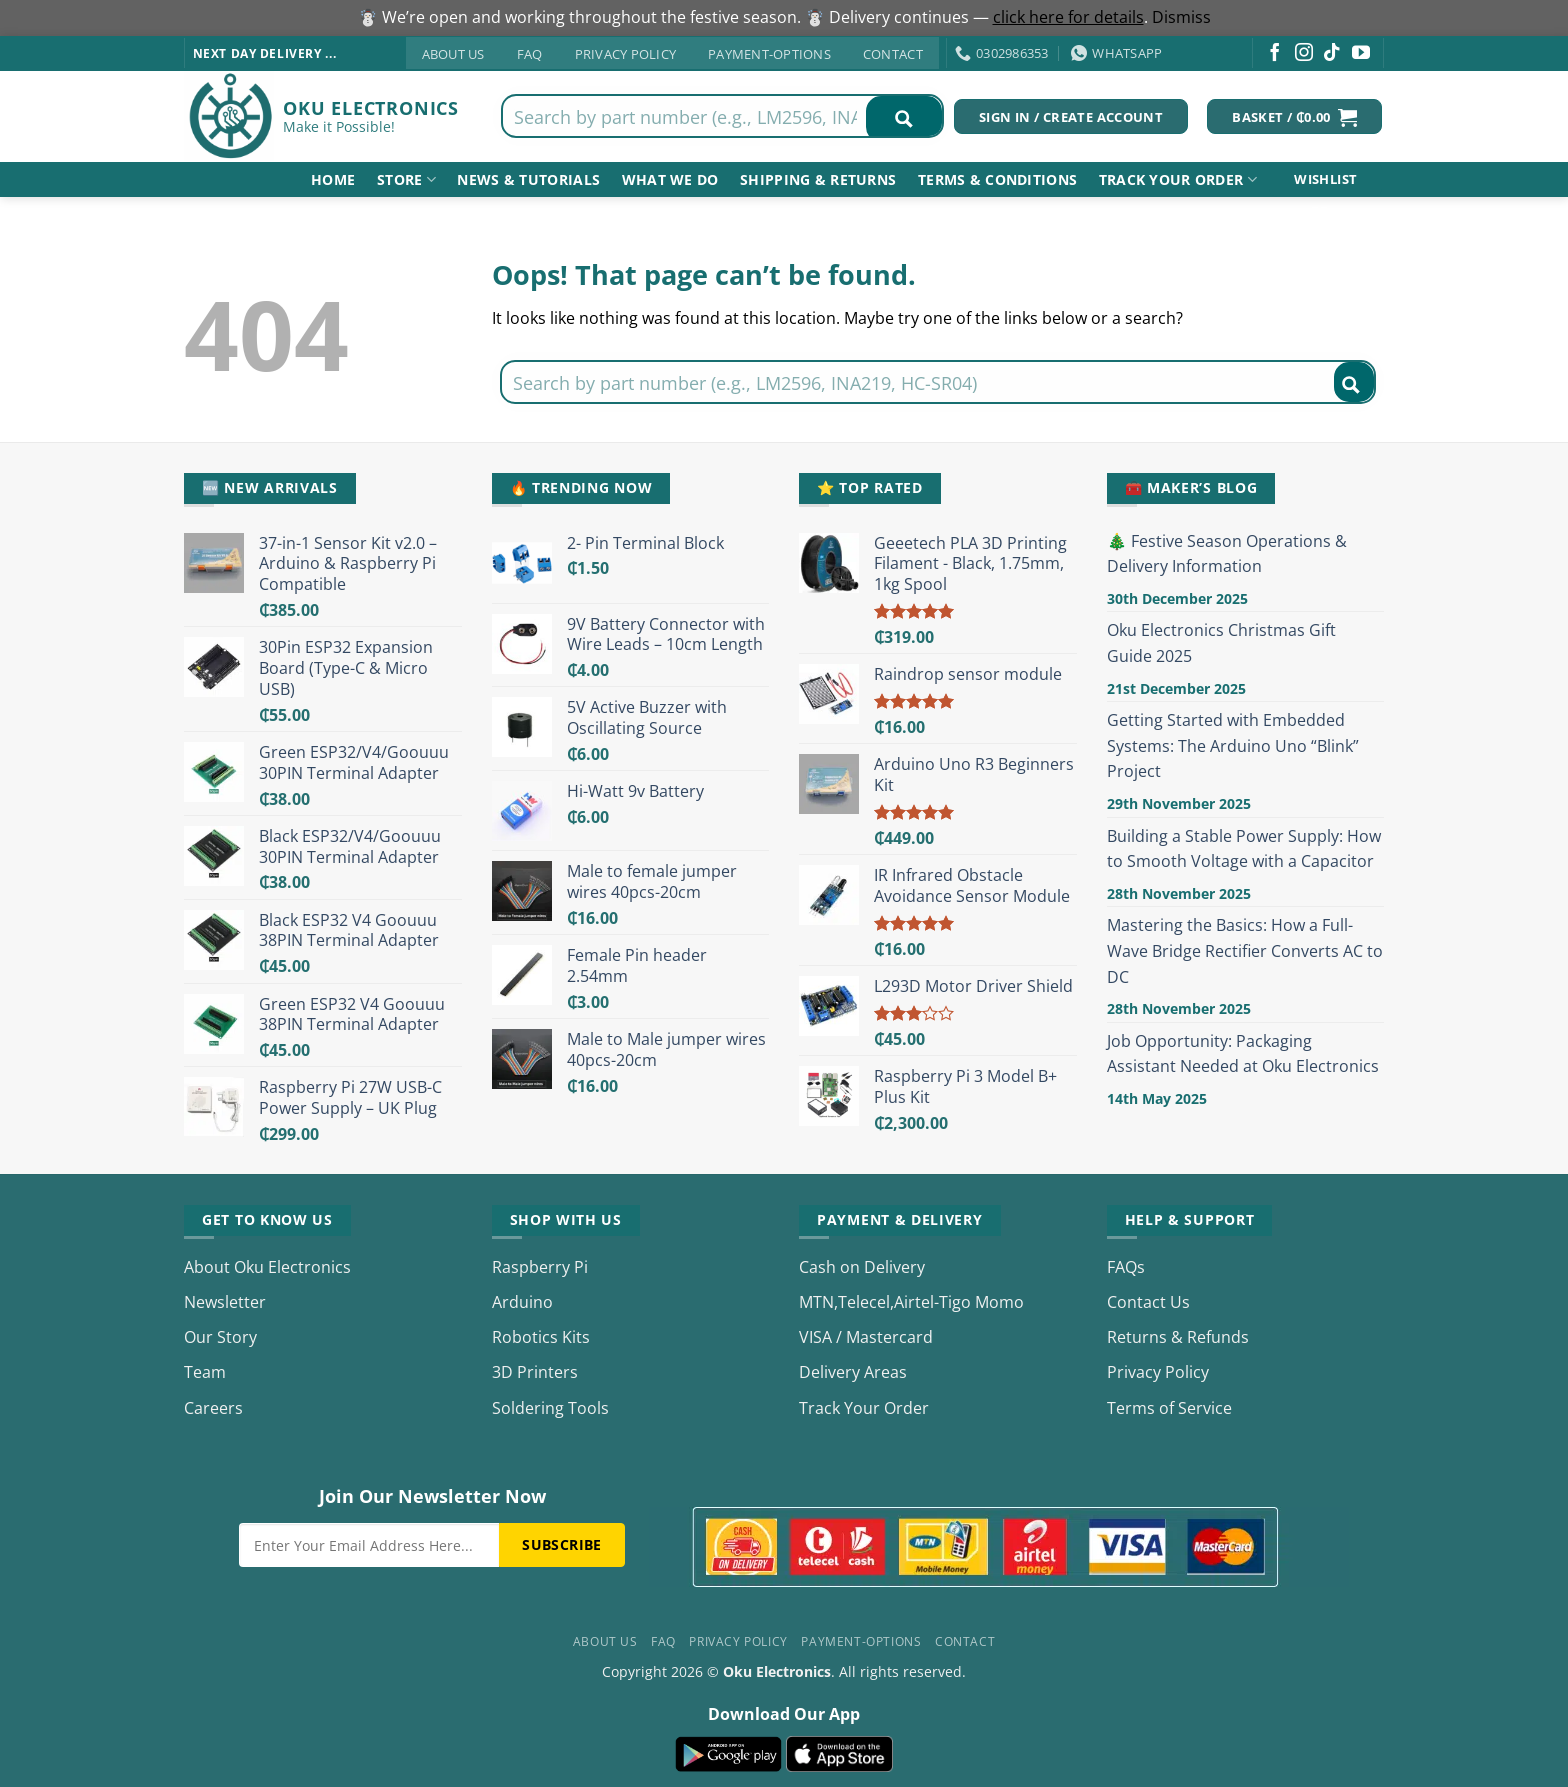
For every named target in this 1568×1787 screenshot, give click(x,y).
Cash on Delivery (862, 1267)
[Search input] (685, 116)
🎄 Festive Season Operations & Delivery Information (1227, 554)
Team (205, 1372)
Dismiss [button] (1181, 17)
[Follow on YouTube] (1361, 53)
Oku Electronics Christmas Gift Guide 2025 (1221, 643)
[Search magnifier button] (904, 119)
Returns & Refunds (1178, 1337)
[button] (1294, 116)
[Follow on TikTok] (1332, 53)
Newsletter (225, 1302)
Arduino (522, 1302)
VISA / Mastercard (866, 1337)
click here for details (1068, 17)
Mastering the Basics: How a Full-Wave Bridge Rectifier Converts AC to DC (1245, 950)
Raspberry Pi (540, 1267)
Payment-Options (769, 54)
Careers (213, 1408)
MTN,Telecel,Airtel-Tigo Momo (911, 1302)
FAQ (530, 54)
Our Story (220, 1337)
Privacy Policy (626, 54)
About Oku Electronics (267, 1267)
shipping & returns (818, 179)
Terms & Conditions (997, 179)
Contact (893, 54)
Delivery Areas (853, 1372)
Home (333, 179)
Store (406, 179)
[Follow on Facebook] (1275, 53)
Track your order (1178, 179)
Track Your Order (864, 1408)
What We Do (670, 179)
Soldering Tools (550, 1408)
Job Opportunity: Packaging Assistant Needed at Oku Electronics (1243, 1054)
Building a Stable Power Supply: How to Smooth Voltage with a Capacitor (1244, 849)
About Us (453, 54)
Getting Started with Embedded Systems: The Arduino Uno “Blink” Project (1233, 745)
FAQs (1126, 1267)
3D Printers (535, 1372)
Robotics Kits (541, 1337)
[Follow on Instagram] (1304, 53)
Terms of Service (1169, 1408)
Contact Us (1148, 1302)
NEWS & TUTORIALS (528, 179)
